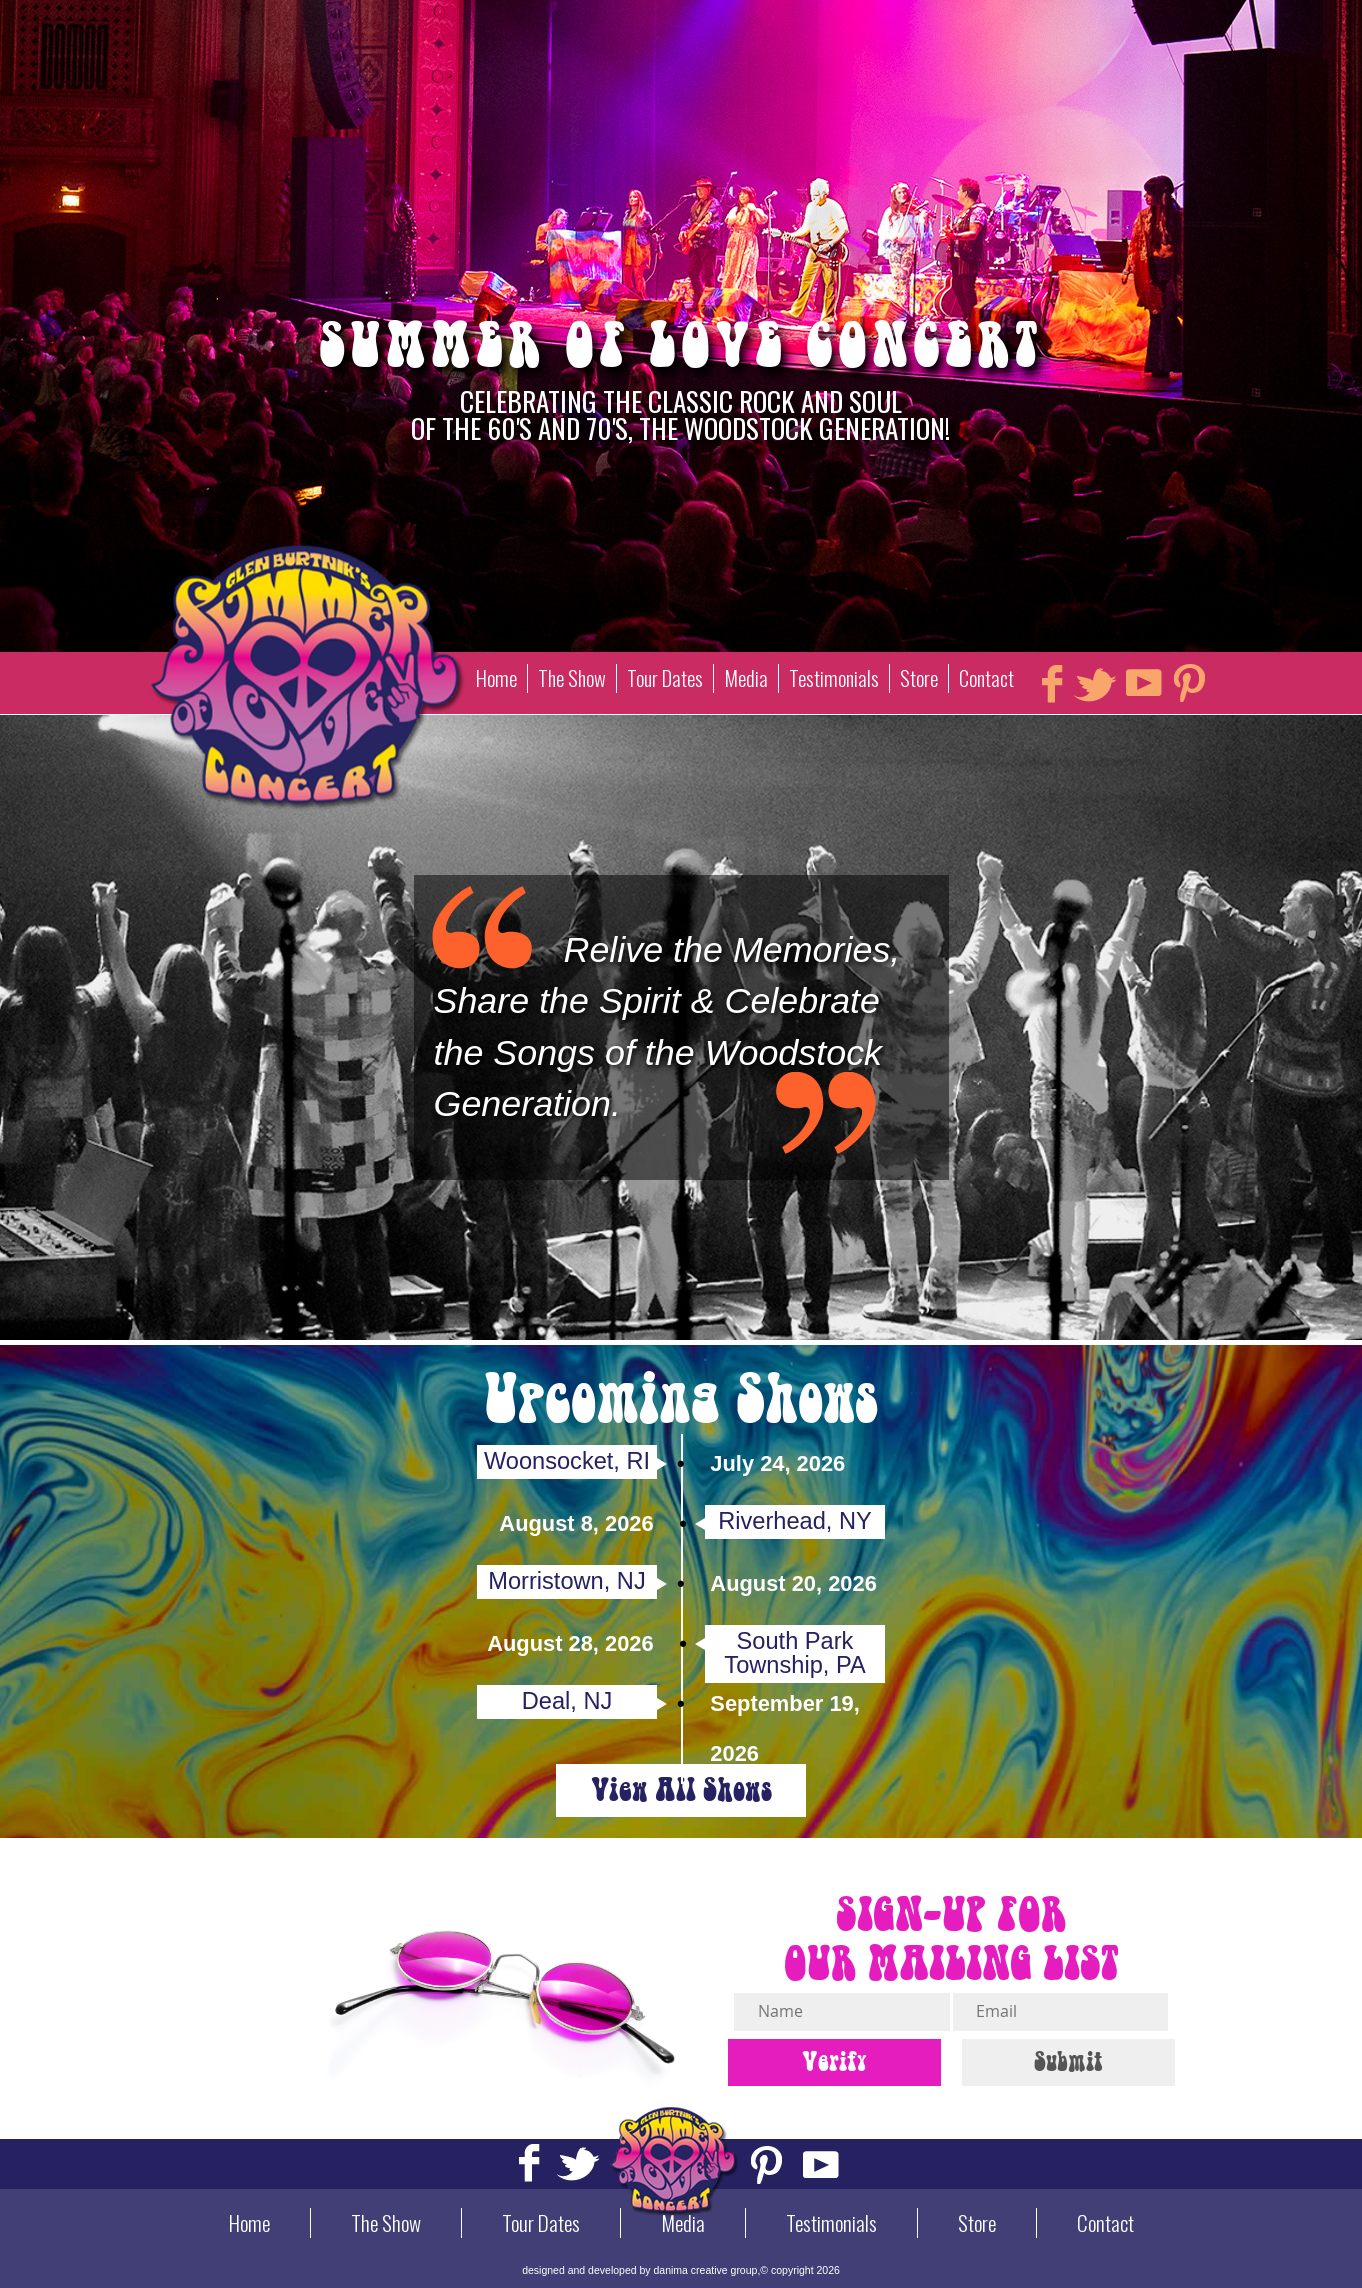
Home (496, 678)
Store (919, 678)
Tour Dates (665, 678)
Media (746, 678)
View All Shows (681, 1790)
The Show (572, 678)
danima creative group (706, 2270)
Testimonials (834, 678)
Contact (986, 678)
